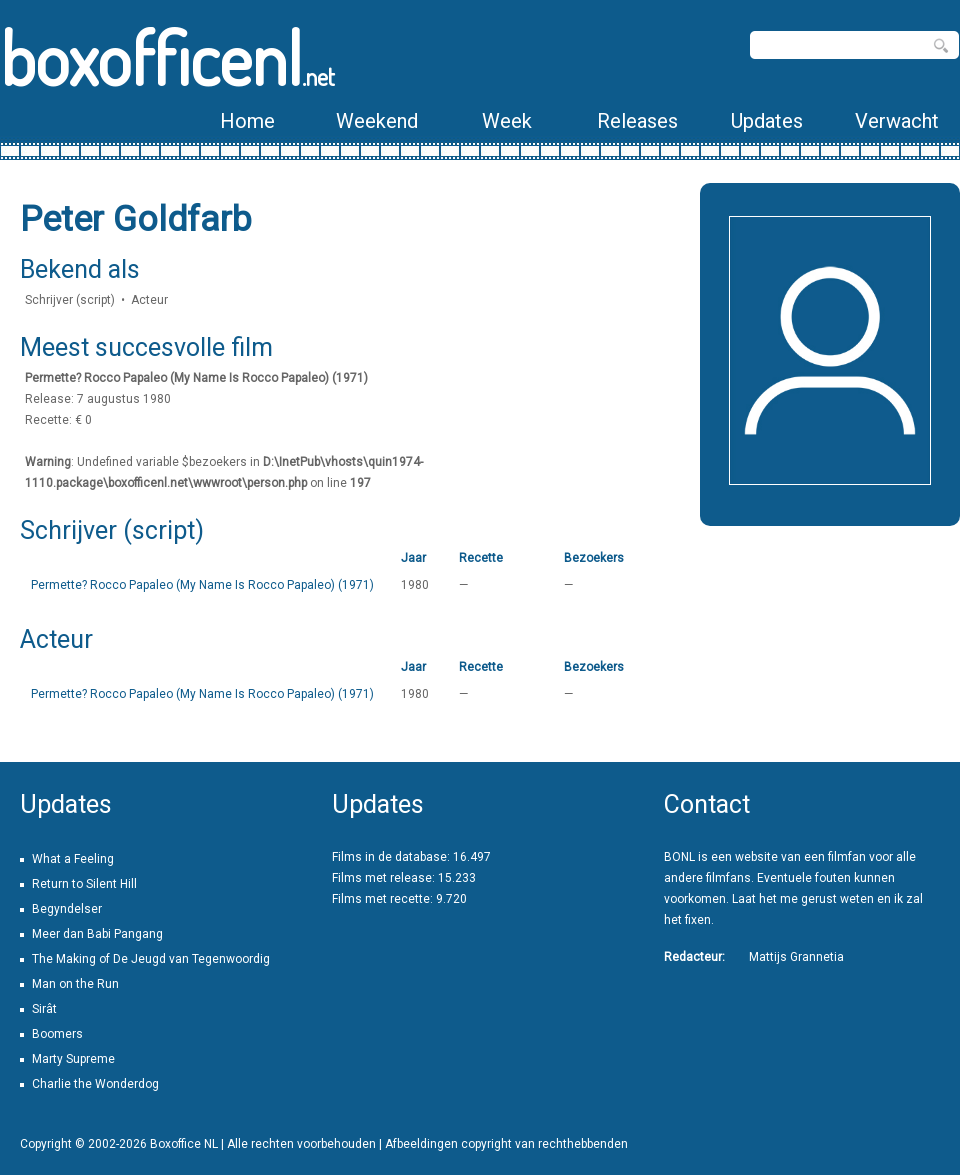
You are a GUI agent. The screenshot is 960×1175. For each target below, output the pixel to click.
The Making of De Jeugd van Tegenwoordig (151, 959)
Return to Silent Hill (84, 884)
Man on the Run (75, 984)
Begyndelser (67, 909)
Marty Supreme (73, 1059)
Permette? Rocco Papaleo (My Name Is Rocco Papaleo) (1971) (202, 585)
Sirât (44, 1009)
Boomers (57, 1034)
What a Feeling (73, 859)
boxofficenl (167, 57)
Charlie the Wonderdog (95, 1084)
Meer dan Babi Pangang (97, 934)
